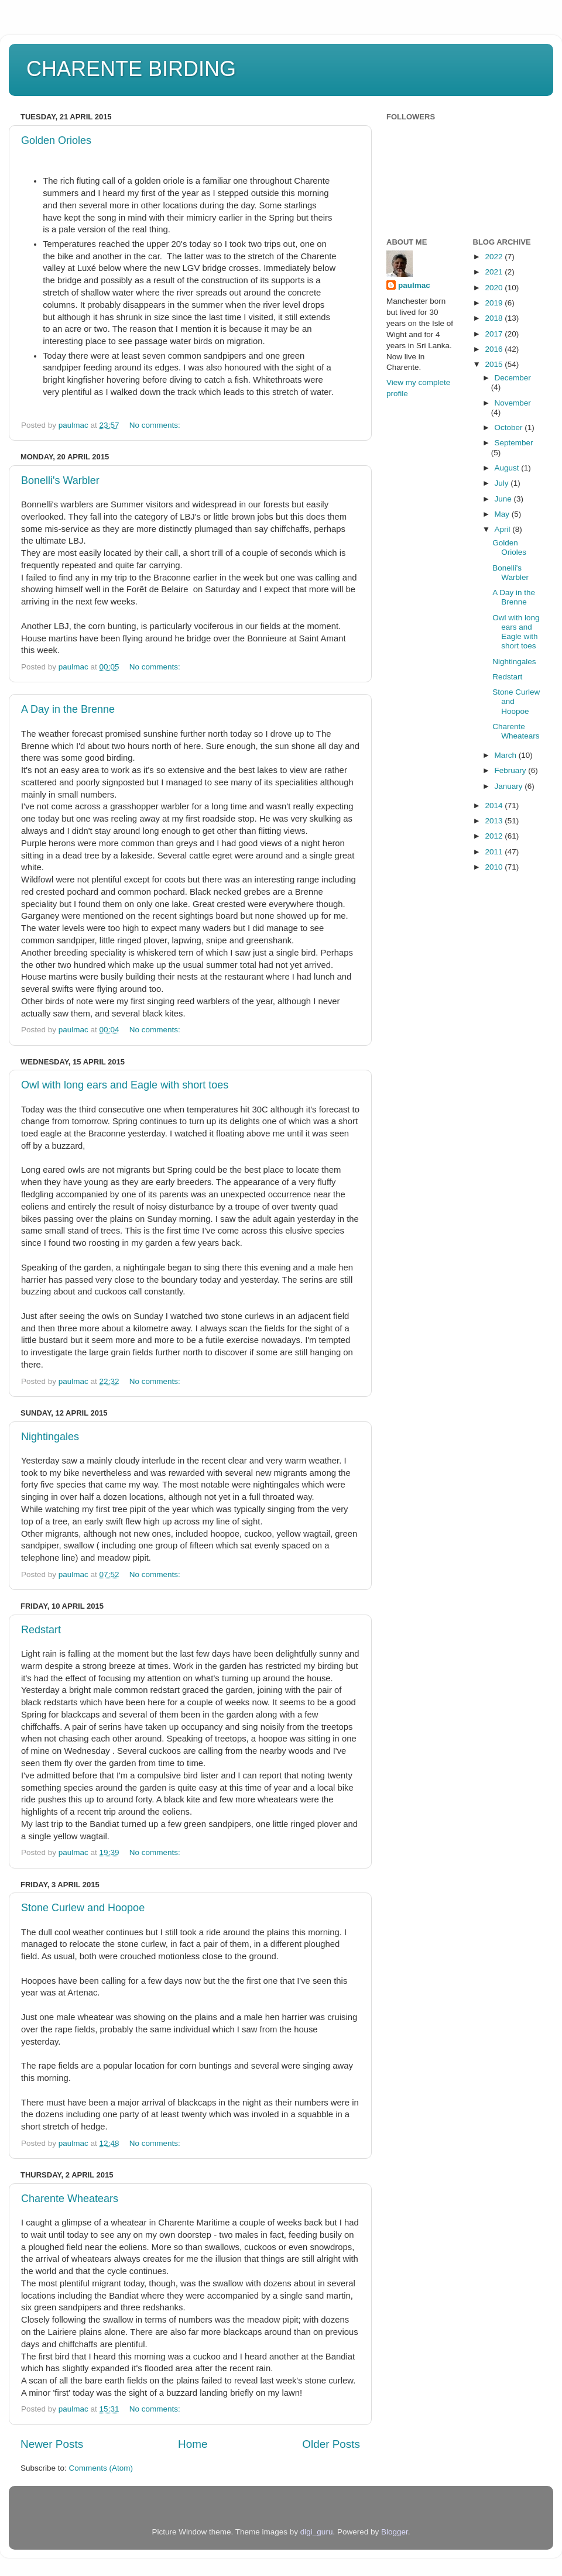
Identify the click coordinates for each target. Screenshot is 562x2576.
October (510, 427)
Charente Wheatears (69, 2198)
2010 (495, 867)
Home (192, 2444)
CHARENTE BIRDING (131, 69)
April (504, 529)
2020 (495, 287)
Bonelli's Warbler (60, 480)
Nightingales (50, 1436)
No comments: (156, 425)
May (503, 514)
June (504, 498)
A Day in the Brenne (68, 709)
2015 (495, 364)
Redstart (41, 1630)
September (514, 442)
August (508, 467)
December (513, 377)
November (513, 403)
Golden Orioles (56, 140)
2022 (495, 256)
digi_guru (316, 2531)
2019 (495, 302)
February (512, 770)
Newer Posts (51, 2444)
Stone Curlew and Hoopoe (83, 1908)
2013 (495, 820)
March (507, 755)
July (503, 483)
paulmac (414, 285)
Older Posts (331, 2444)
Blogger (394, 2531)
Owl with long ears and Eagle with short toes (124, 1085)
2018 (495, 318)
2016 (495, 349)
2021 (495, 271)
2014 (495, 805)
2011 (495, 851)
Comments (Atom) (101, 2468)
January (510, 786)
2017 (495, 333)
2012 (495, 836)
